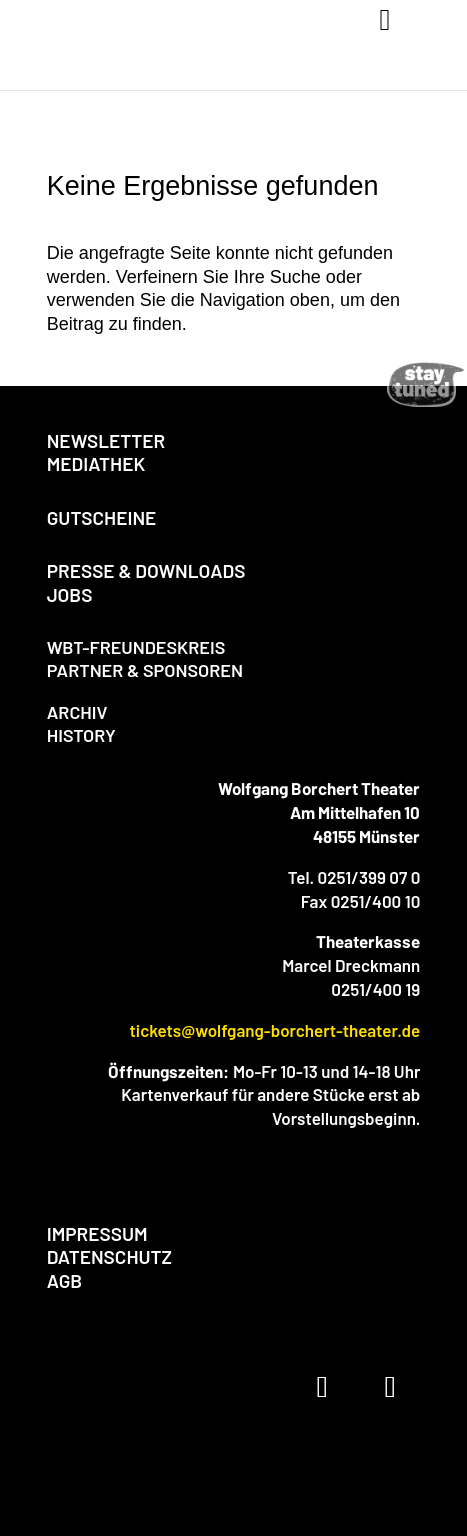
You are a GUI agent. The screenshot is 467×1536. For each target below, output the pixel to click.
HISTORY (81, 735)
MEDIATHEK (96, 463)
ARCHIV (77, 712)
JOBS (70, 594)
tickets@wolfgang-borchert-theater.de (274, 1030)
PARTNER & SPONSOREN (145, 670)
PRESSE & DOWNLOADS (146, 570)
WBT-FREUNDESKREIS (136, 647)
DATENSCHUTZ (109, 1256)
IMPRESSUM (97, 1233)
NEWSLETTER (106, 440)
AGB (64, 1280)
